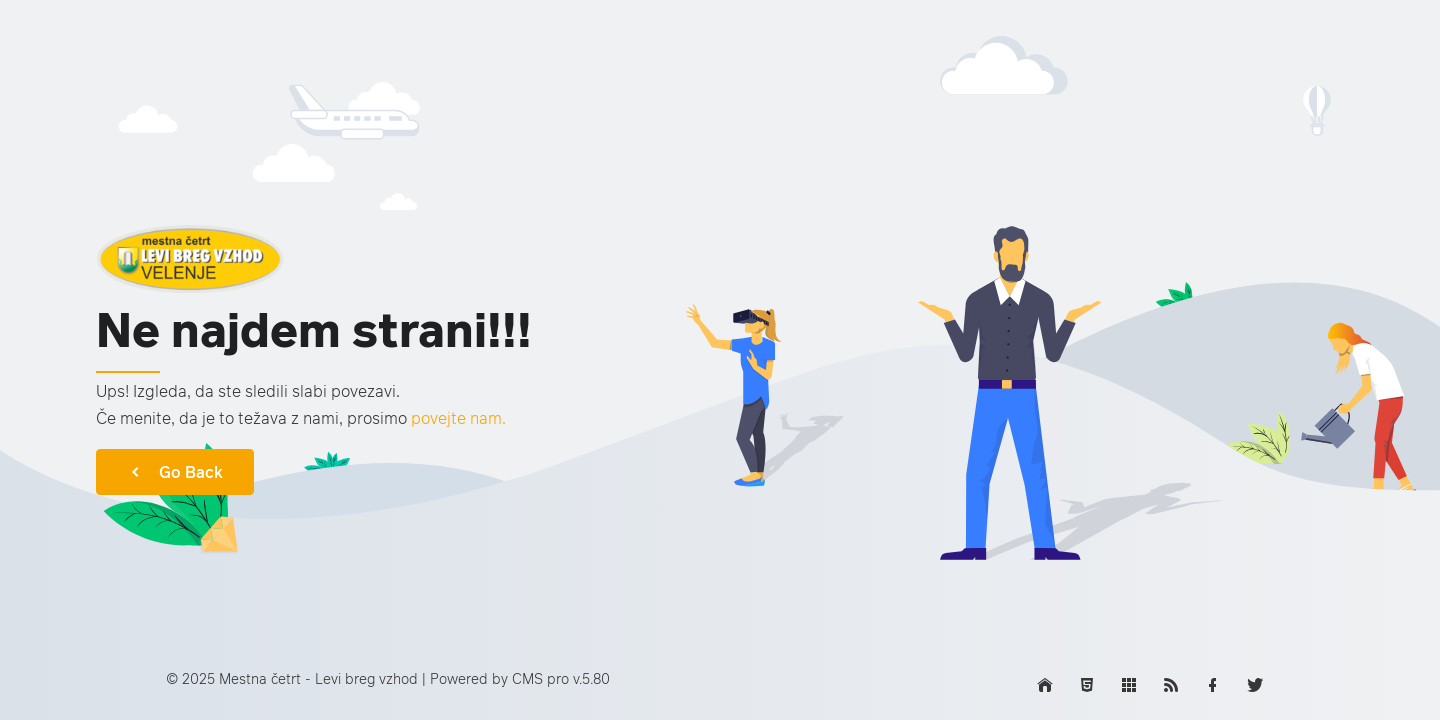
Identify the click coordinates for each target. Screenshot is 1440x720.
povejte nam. (458, 418)
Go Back (175, 472)
